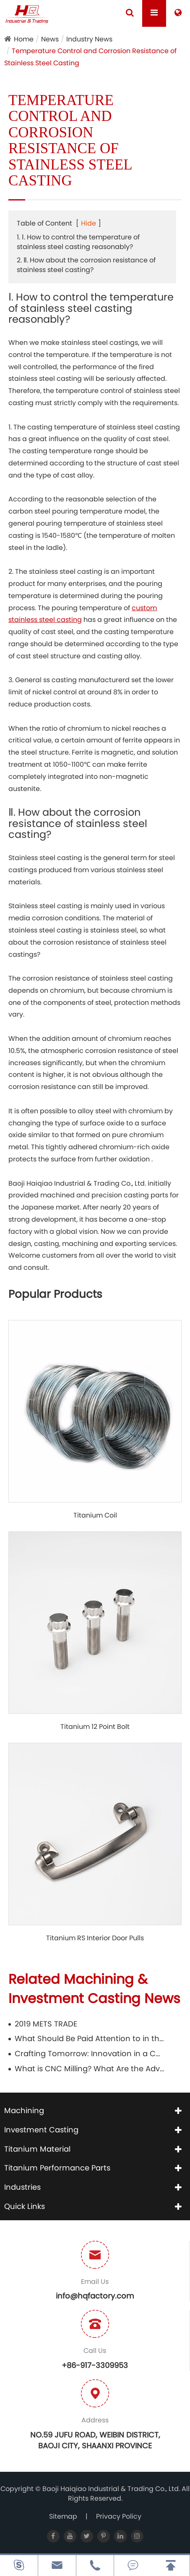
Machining (24, 2110)
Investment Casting (41, 2129)
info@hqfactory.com (95, 2296)
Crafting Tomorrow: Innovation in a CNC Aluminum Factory (90, 2053)
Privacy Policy (118, 2516)
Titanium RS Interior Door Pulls (95, 1938)
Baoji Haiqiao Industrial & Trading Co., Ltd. (112, 2489)
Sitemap (63, 2516)
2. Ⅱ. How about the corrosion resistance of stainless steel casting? (86, 265)
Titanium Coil (95, 1515)
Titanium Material (37, 2149)
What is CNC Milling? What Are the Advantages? (90, 2068)
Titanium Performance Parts (57, 2168)
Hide (88, 223)
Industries (22, 2187)
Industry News (89, 39)
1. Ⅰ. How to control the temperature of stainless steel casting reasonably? (78, 242)
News (50, 39)
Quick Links (24, 2206)
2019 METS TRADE (46, 2024)
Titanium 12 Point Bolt (95, 1726)
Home (24, 39)
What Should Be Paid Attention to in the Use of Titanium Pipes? (90, 2038)
